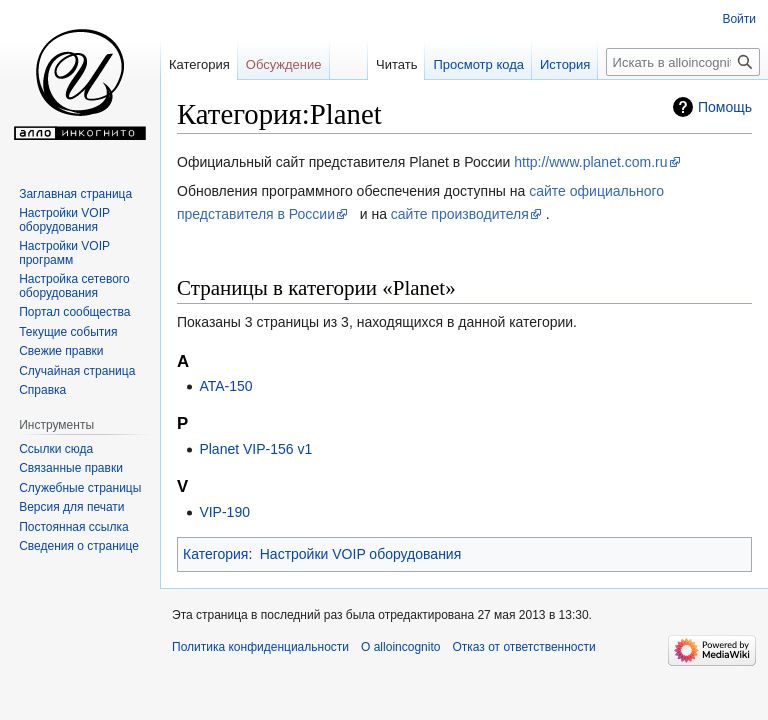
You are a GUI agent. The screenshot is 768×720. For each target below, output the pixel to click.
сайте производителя (460, 214)
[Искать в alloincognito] (683, 62)
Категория (215, 554)
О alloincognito (400, 647)
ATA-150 (225, 386)
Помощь (725, 107)
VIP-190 (224, 512)
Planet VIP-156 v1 (255, 449)
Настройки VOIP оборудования (361, 554)
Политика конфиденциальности (260, 647)
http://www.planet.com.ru (590, 162)
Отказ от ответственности (523, 647)
